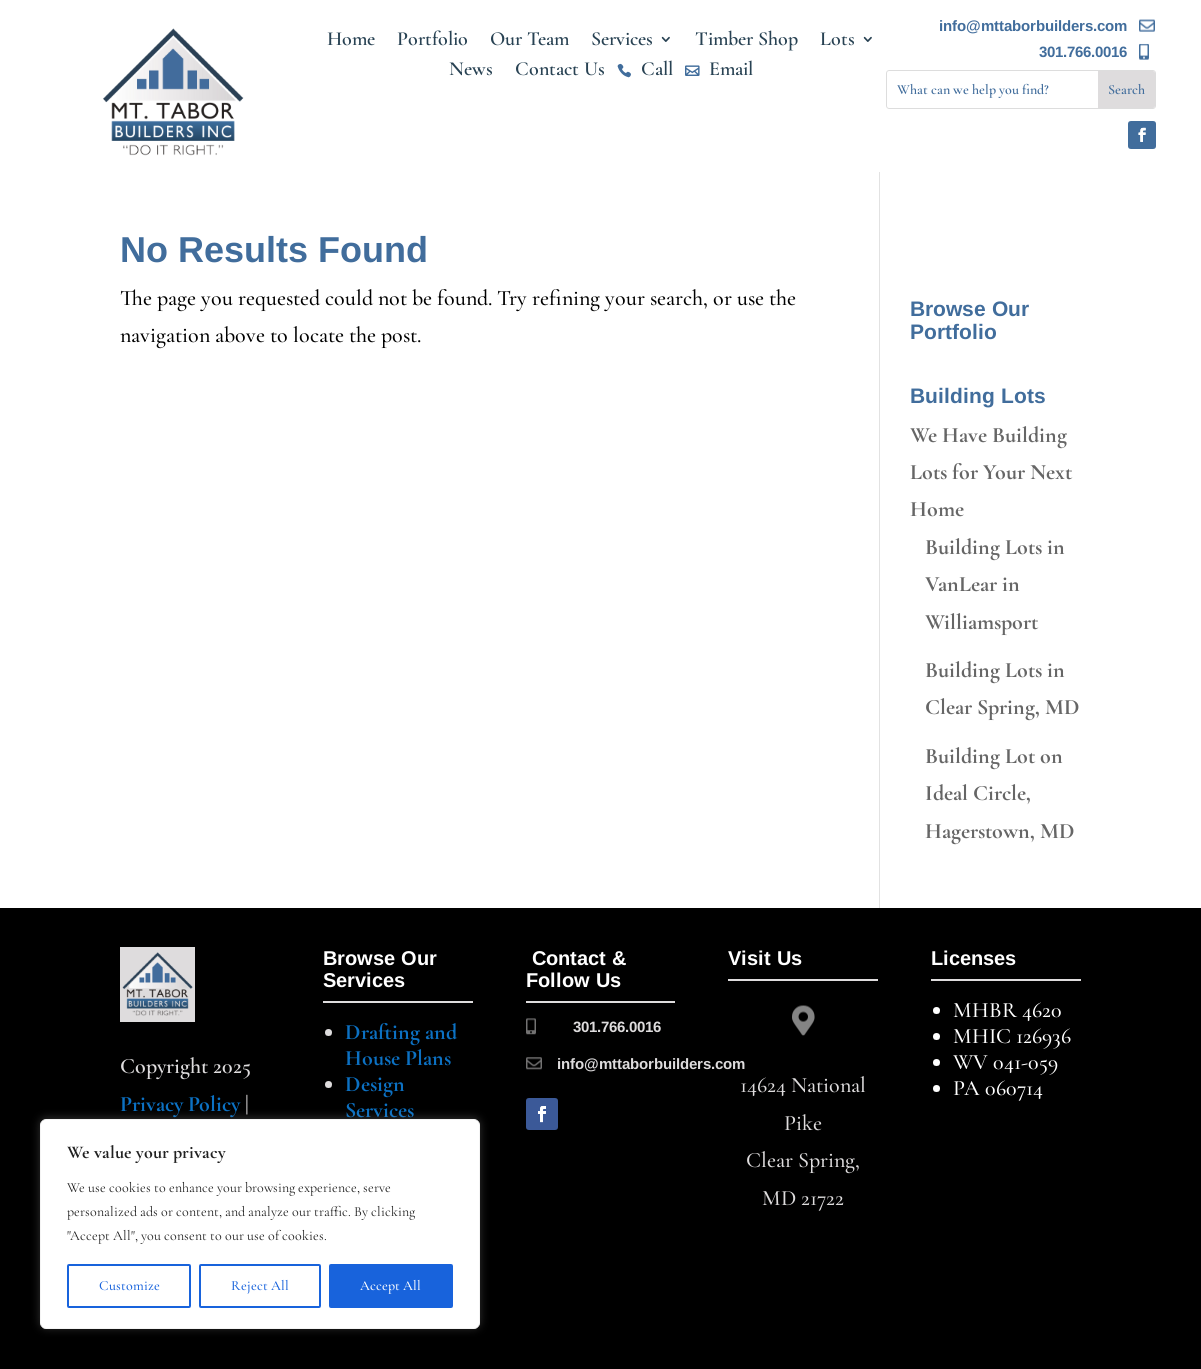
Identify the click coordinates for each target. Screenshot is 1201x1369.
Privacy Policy (180, 1104)
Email (731, 71)
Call (657, 71)
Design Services (379, 1097)
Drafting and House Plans (401, 1045)
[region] (260, 1224)
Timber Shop (746, 41)
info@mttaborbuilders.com (1033, 25)
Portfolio (432, 41)
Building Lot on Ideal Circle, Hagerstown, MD (1000, 793)
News (471, 71)
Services (622, 41)
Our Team (529, 41)
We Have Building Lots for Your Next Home (991, 472)
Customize (129, 1285)
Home (351, 41)
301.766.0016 (1083, 51)
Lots (837, 41)
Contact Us (560, 71)
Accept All (390, 1285)
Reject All (260, 1285)
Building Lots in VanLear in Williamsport (995, 584)
